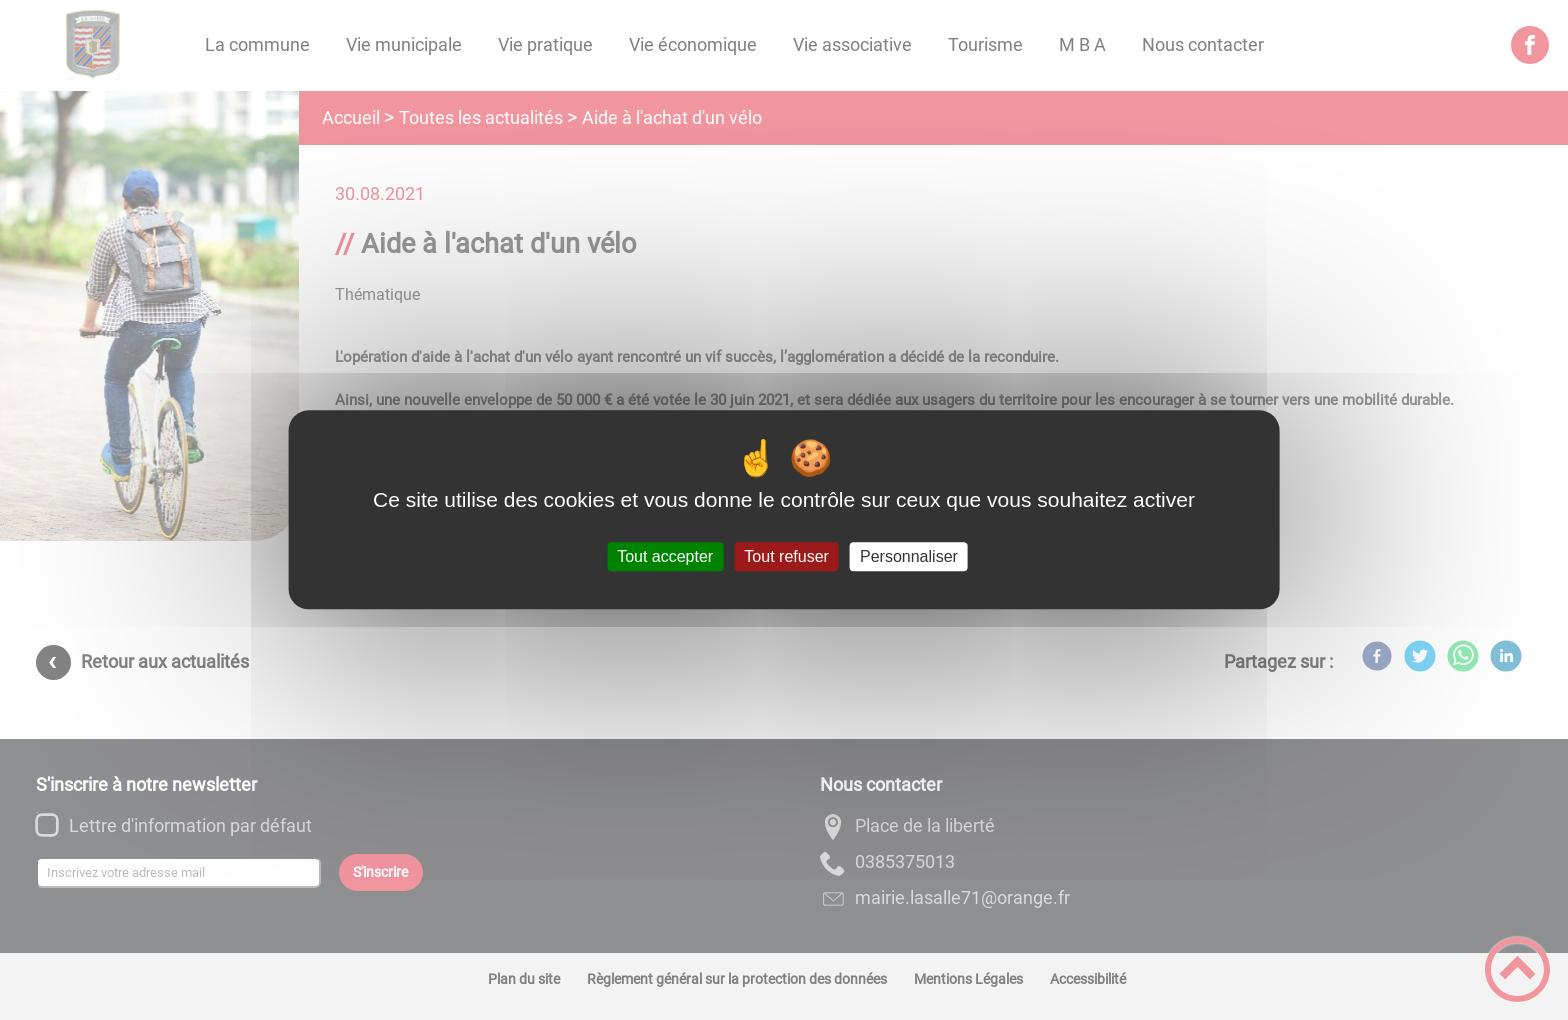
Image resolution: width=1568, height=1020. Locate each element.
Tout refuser (786, 556)
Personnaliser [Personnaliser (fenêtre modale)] (909, 556)
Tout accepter (665, 556)
